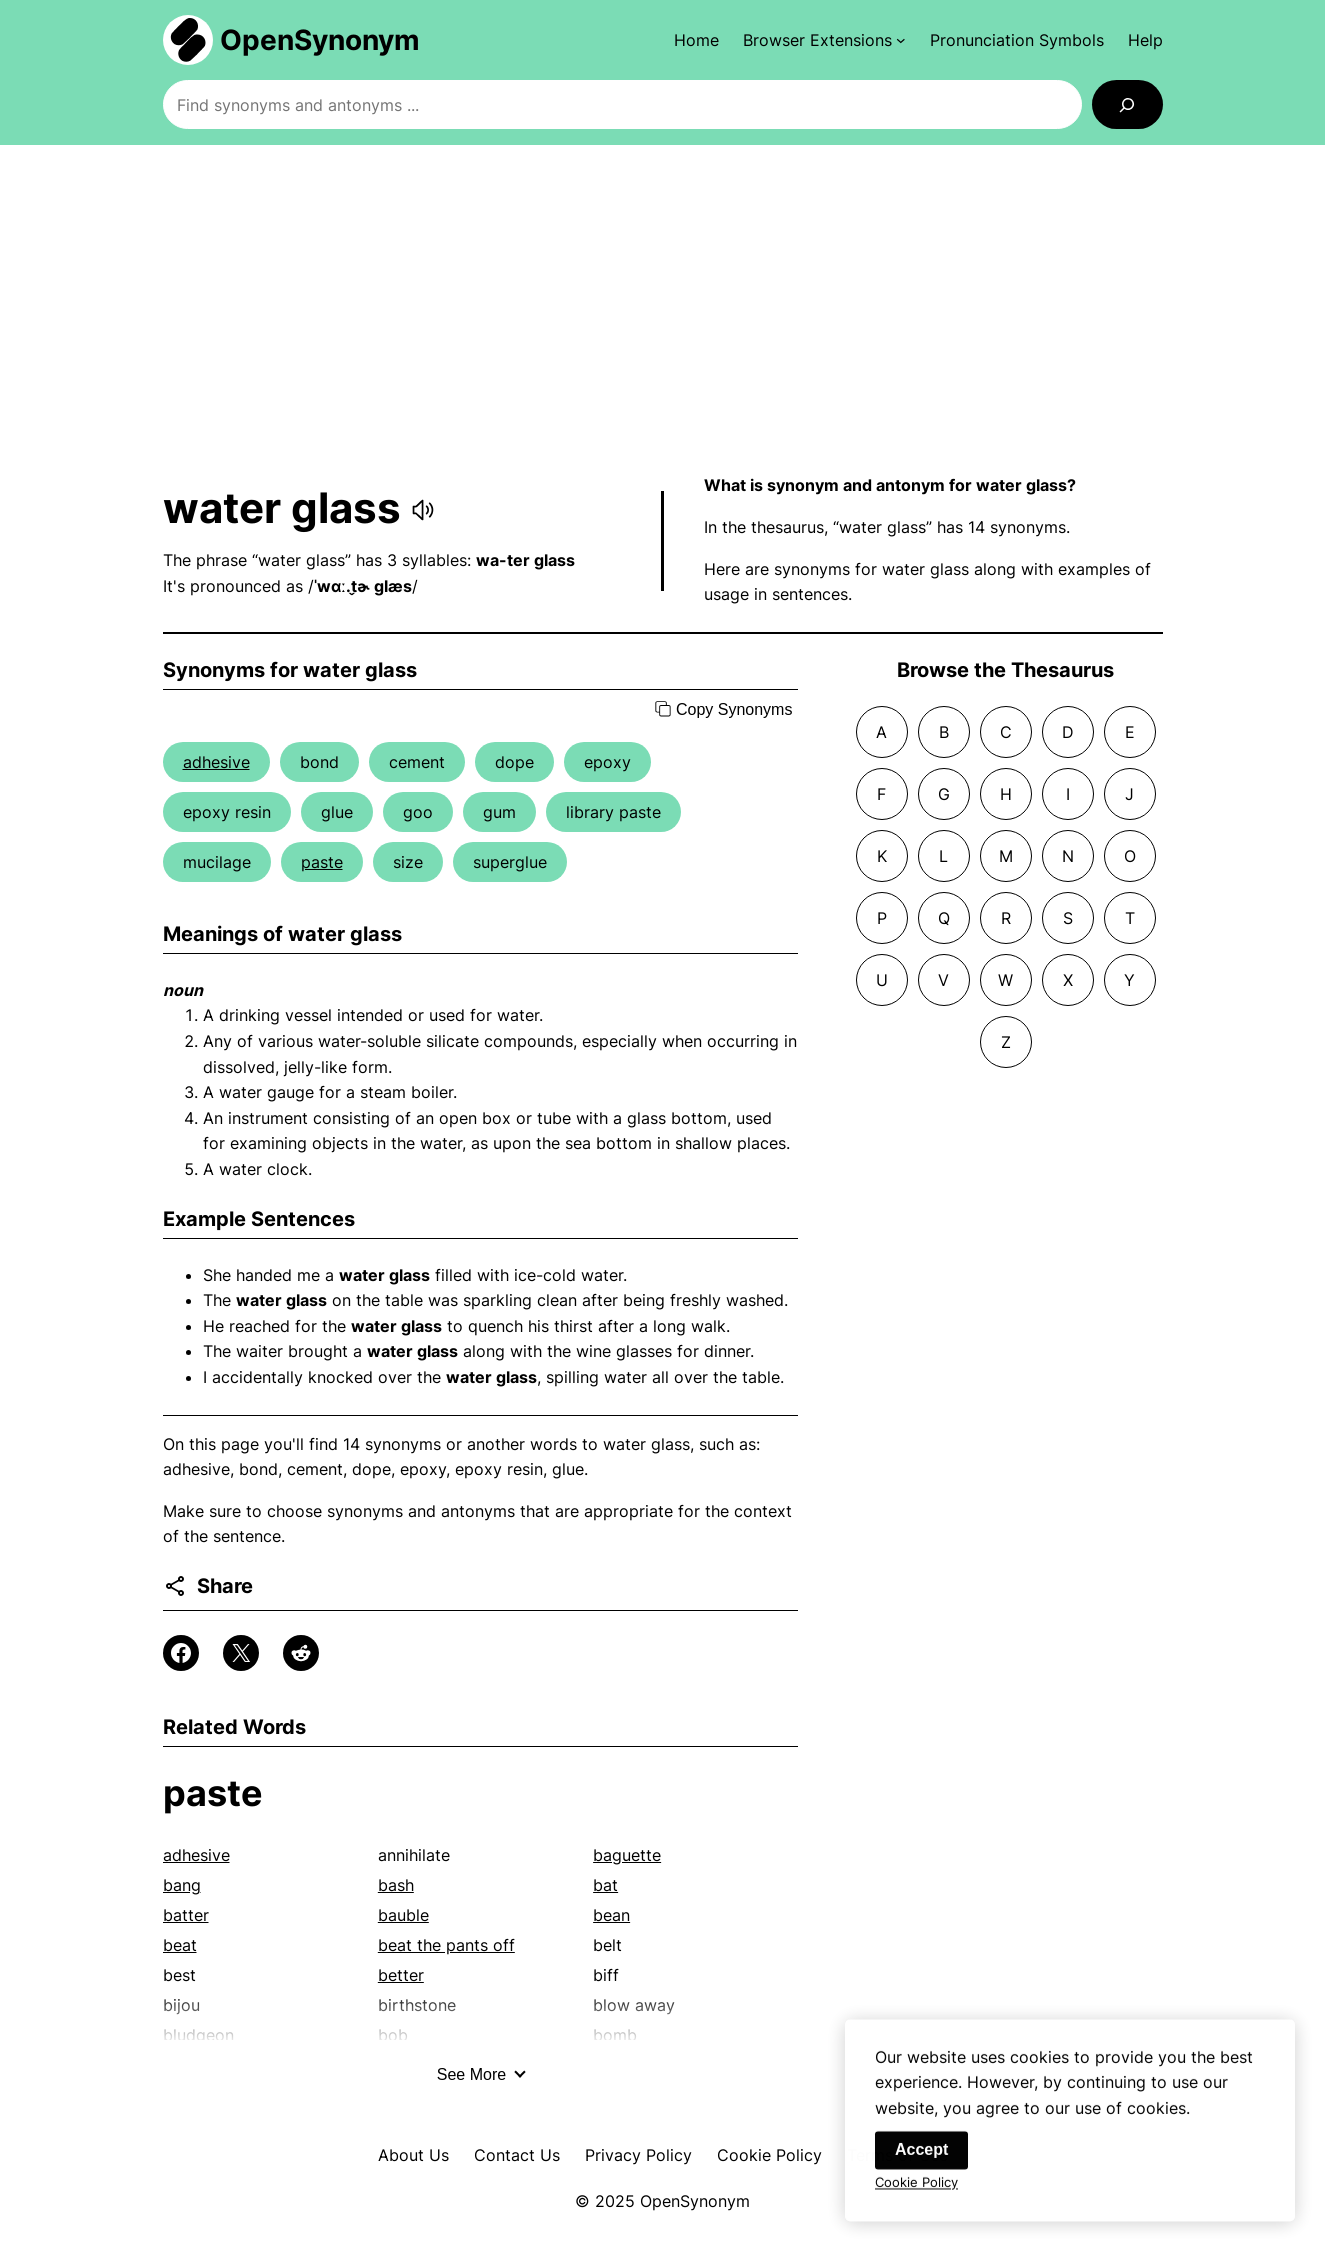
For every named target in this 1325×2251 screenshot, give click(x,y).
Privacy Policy (638, 2155)
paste (322, 862)
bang (182, 1885)
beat (180, 1945)
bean (611, 1915)
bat (605, 1885)
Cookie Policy (769, 2155)
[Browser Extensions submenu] (824, 40)
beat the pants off (446, 1945)
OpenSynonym (320, 40)
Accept (921, 2156)
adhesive (216, 762)
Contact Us (517, 2155)
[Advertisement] (663, 309)
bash (396, 1885)
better (401, 1975)
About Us (413, 2155)
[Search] (1127, 104)
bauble (403, 1915)
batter (186, 1915)
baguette (627, 1855)
